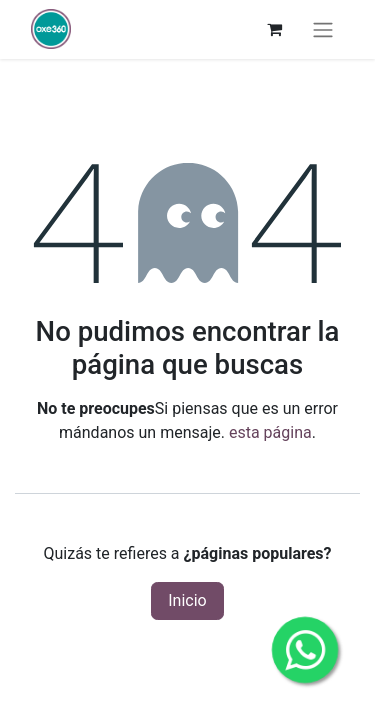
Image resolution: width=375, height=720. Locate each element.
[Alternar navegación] (323, 29)
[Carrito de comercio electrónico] (274, 29)
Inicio (187, 600)
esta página (270, 432)
